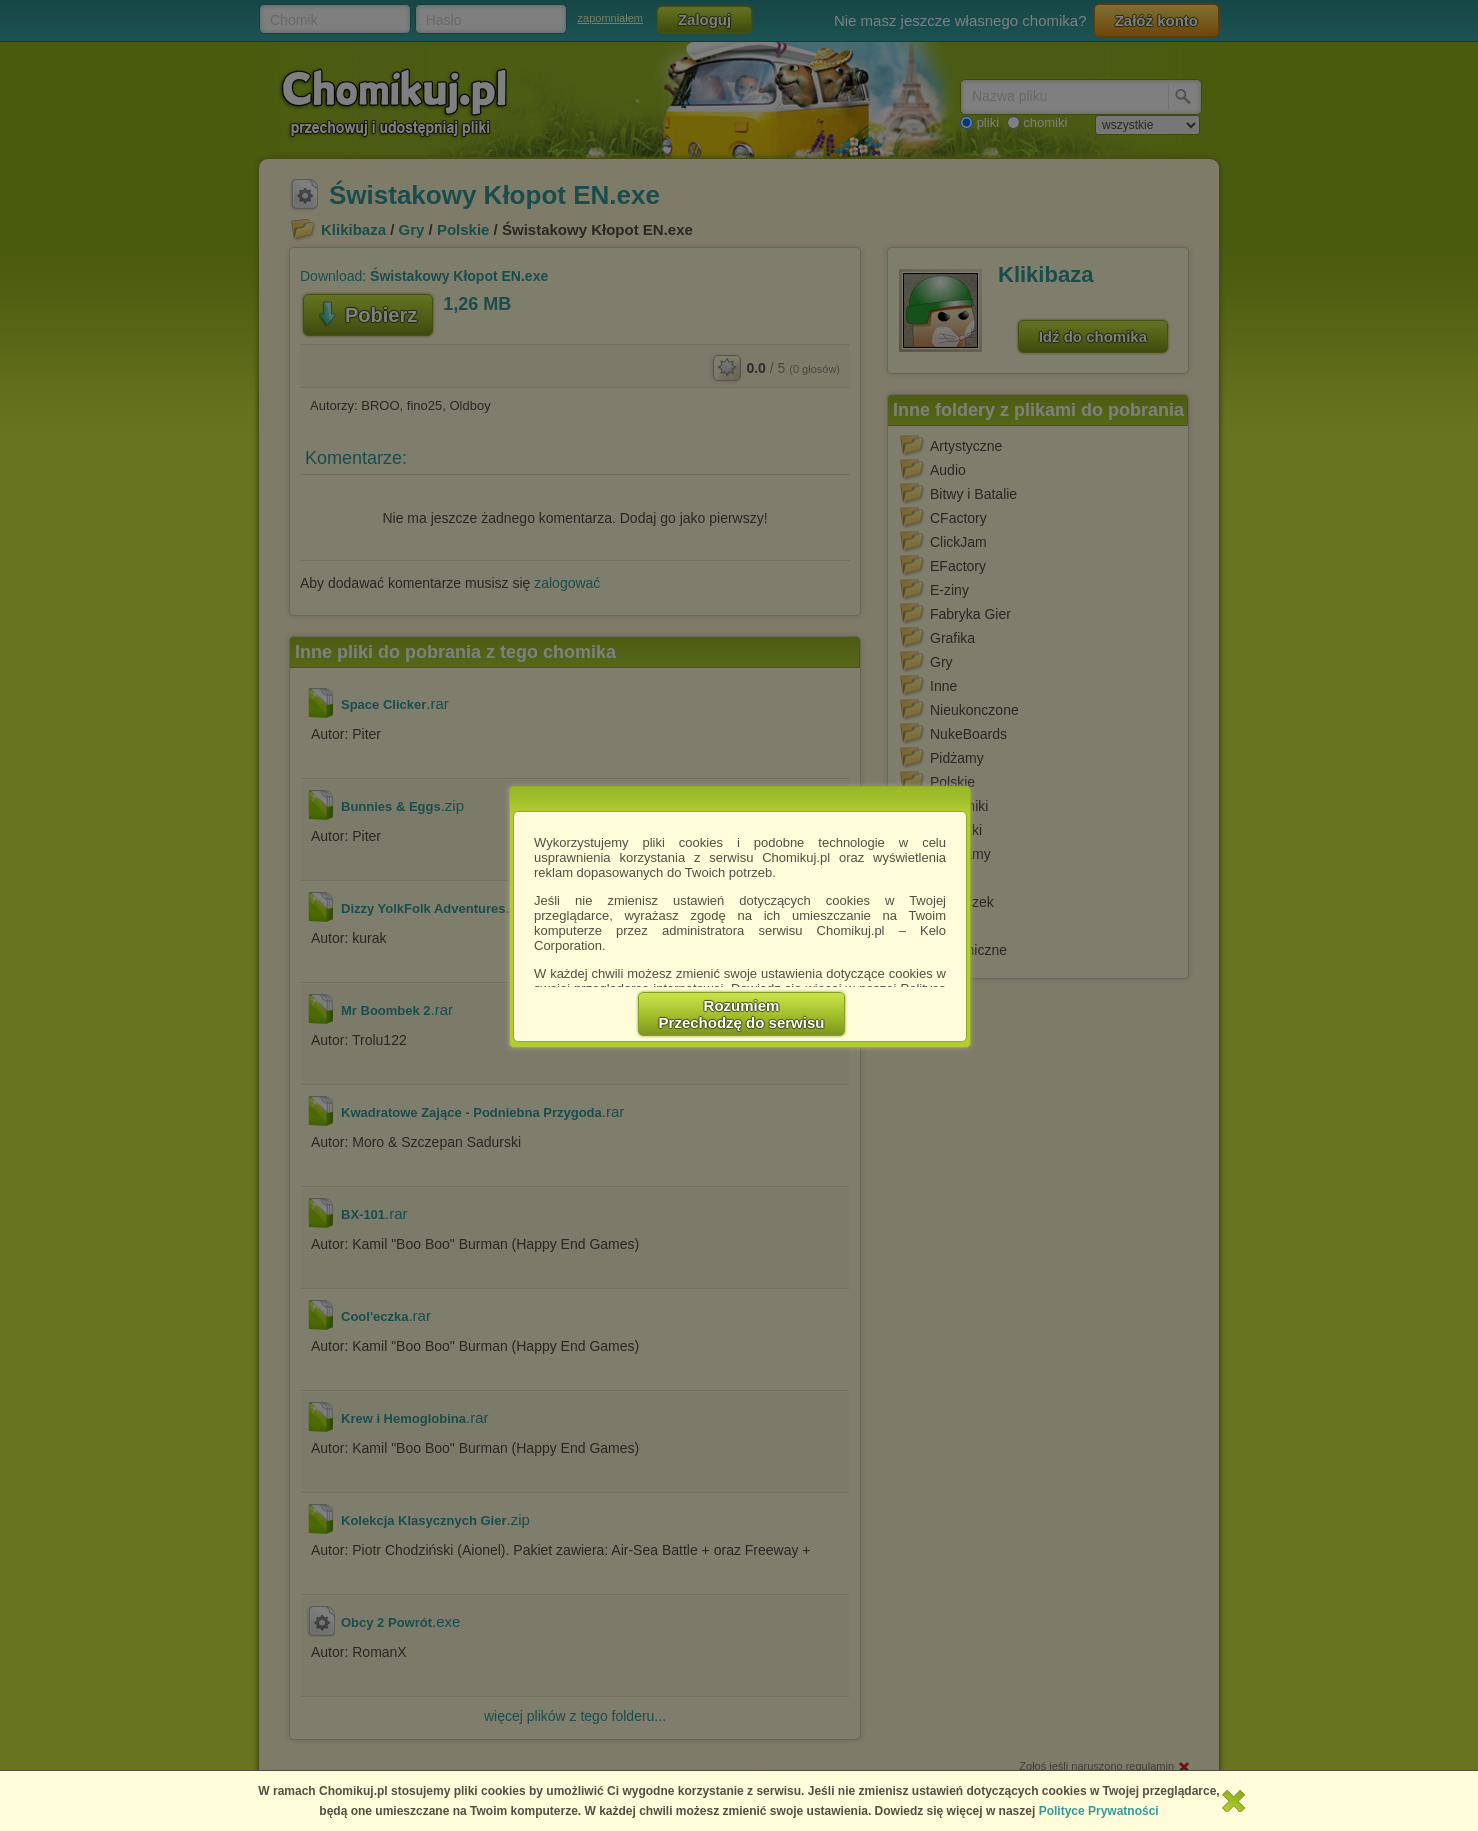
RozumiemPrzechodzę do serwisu (742, 1014)
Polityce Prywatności (1099, 1811)
